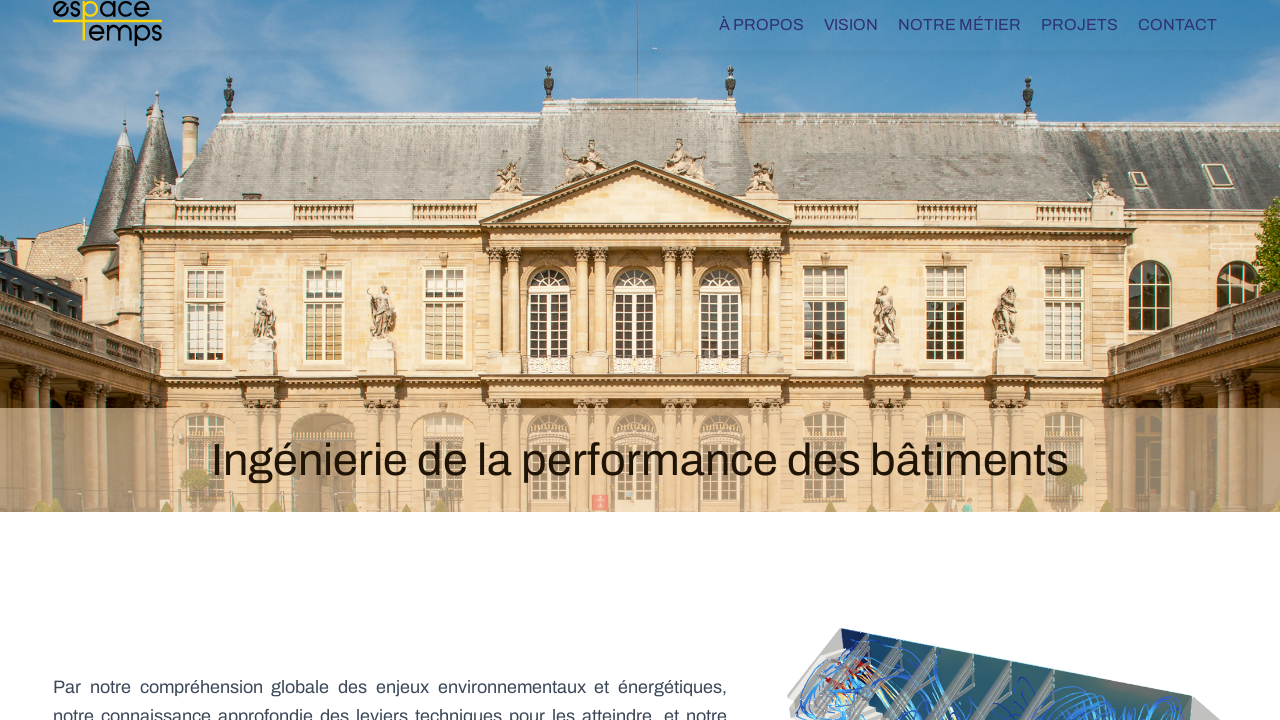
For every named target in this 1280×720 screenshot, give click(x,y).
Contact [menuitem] (1177, 24)
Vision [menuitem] (851, 24)
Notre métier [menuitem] (959, 24)
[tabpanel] (640, 256)
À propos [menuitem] (761, 24)
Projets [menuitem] (1079, 24)
